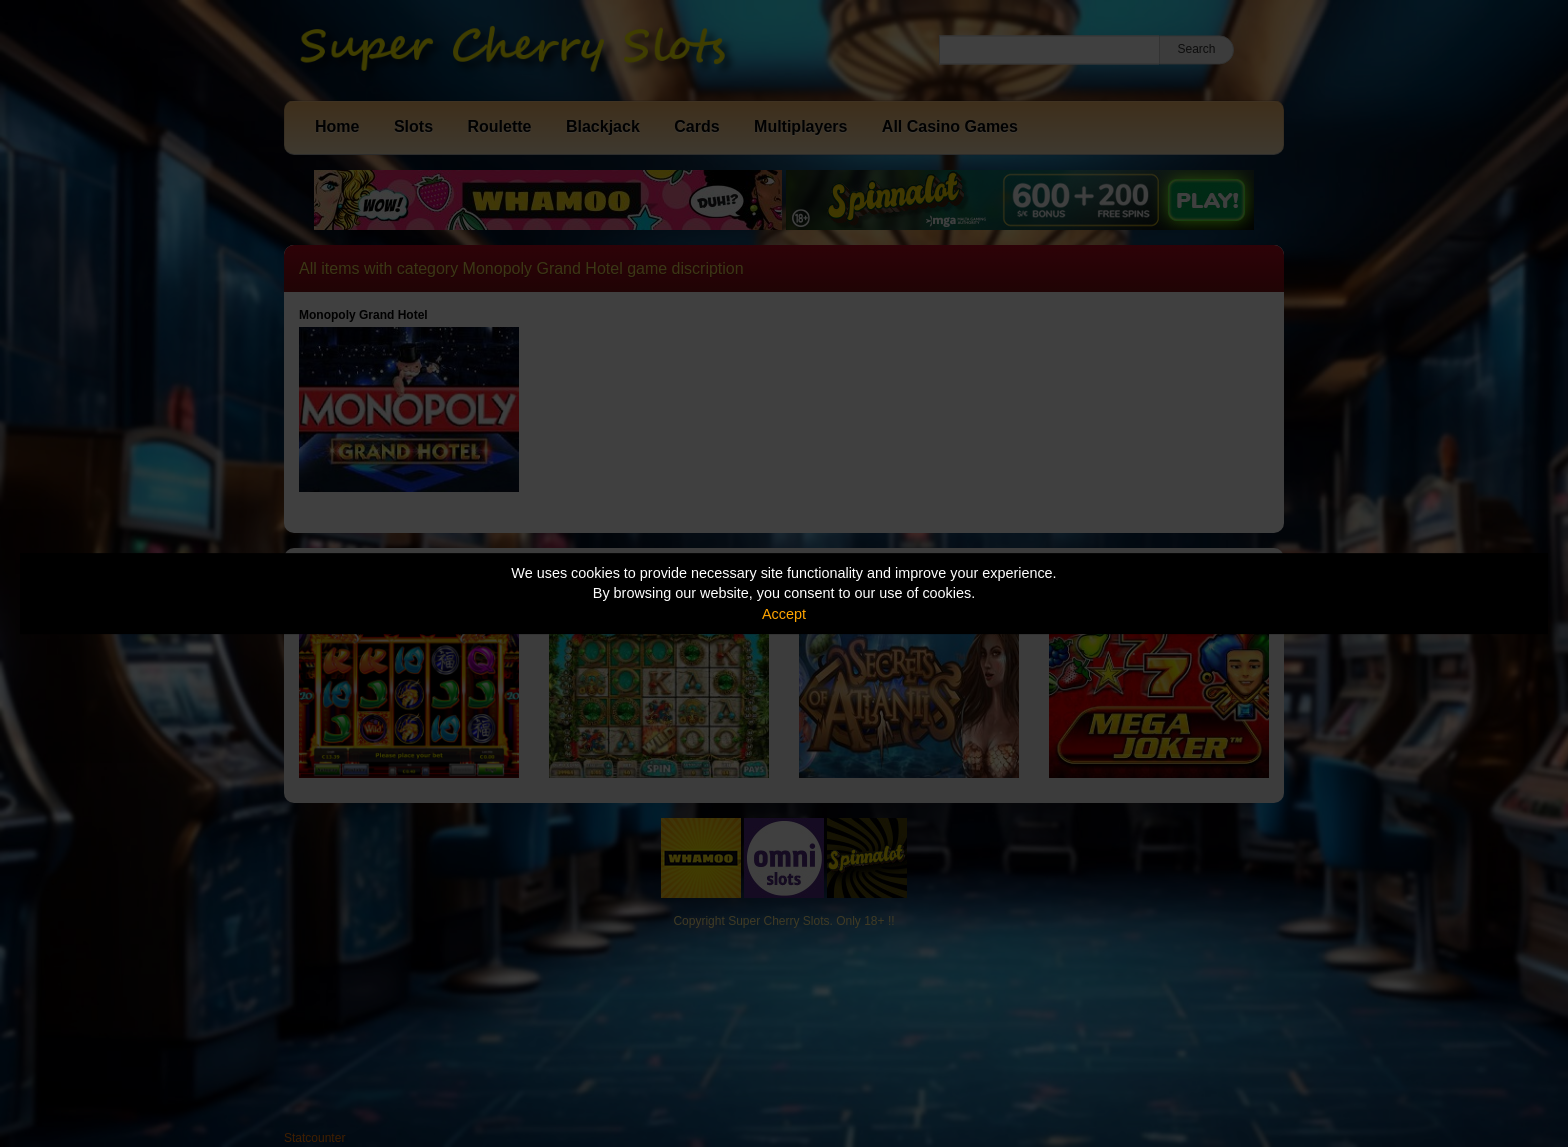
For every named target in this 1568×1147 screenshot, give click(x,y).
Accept (784, 614)
